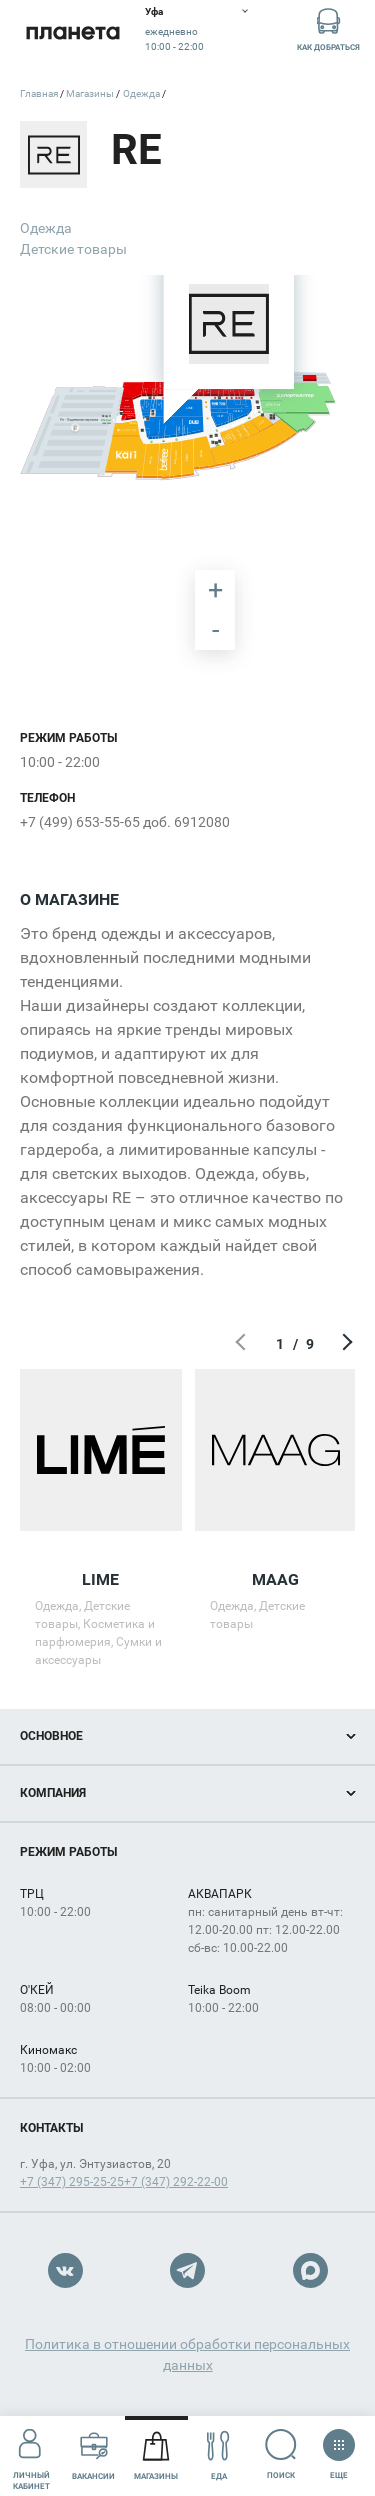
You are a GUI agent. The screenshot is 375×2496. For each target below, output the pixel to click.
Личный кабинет (31, 2455)
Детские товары (73, 249)
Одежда (46, 228)
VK (65, 2270)
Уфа (154, 11)
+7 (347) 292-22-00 (176, 2182)
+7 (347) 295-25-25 (72, 2182)
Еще (338, 2448)
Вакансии (93, 2455)
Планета (72, 32)
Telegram (187, 2270)
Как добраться (328, 28)
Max (310, 2270)
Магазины (156, 2455)
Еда (218, 2455)
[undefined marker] (30, 370)
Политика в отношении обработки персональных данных (187, 2354)
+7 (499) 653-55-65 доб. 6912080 (125, 822)
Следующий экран (345, 1344)
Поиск (281, 2454)
